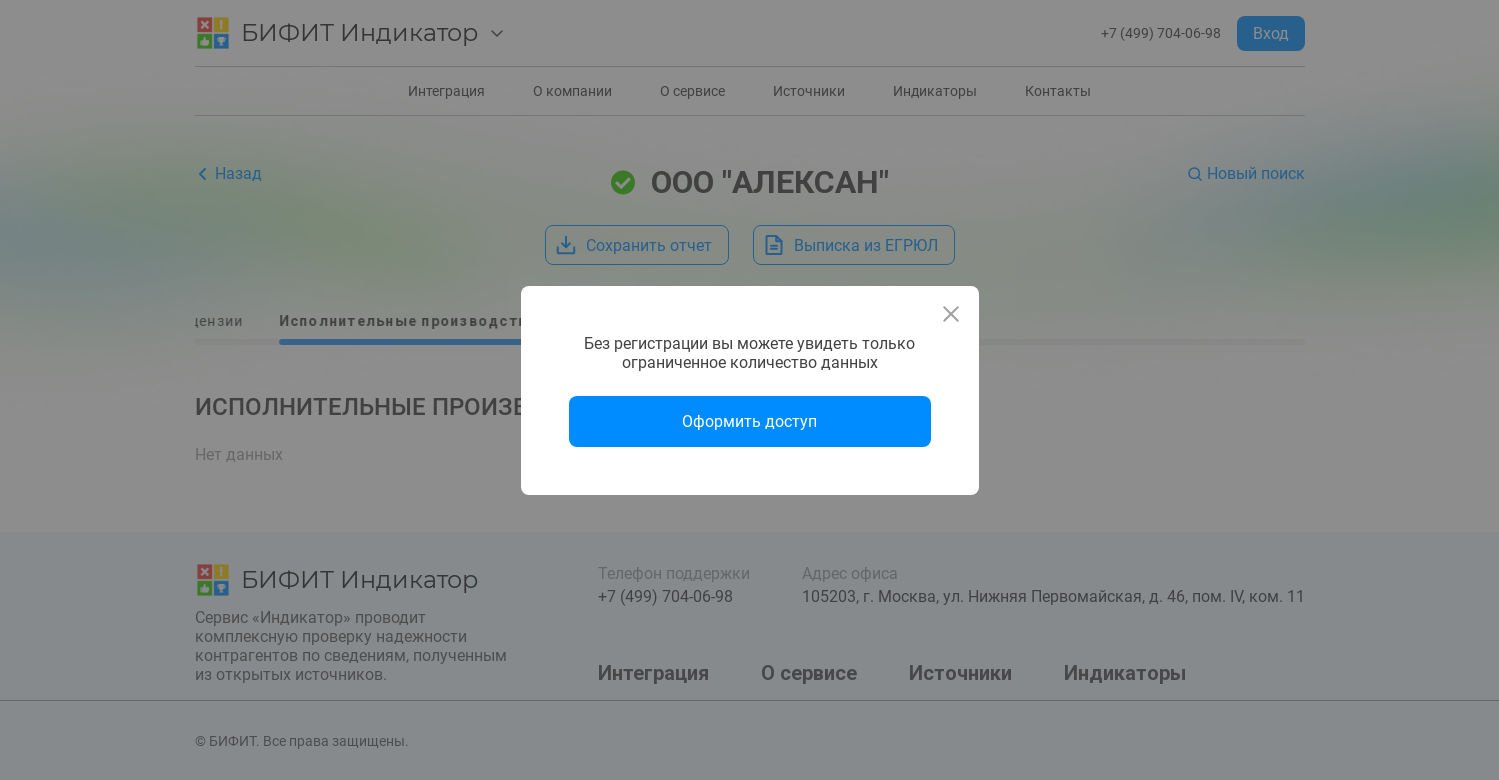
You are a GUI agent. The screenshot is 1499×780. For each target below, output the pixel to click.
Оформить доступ (749, 421)
